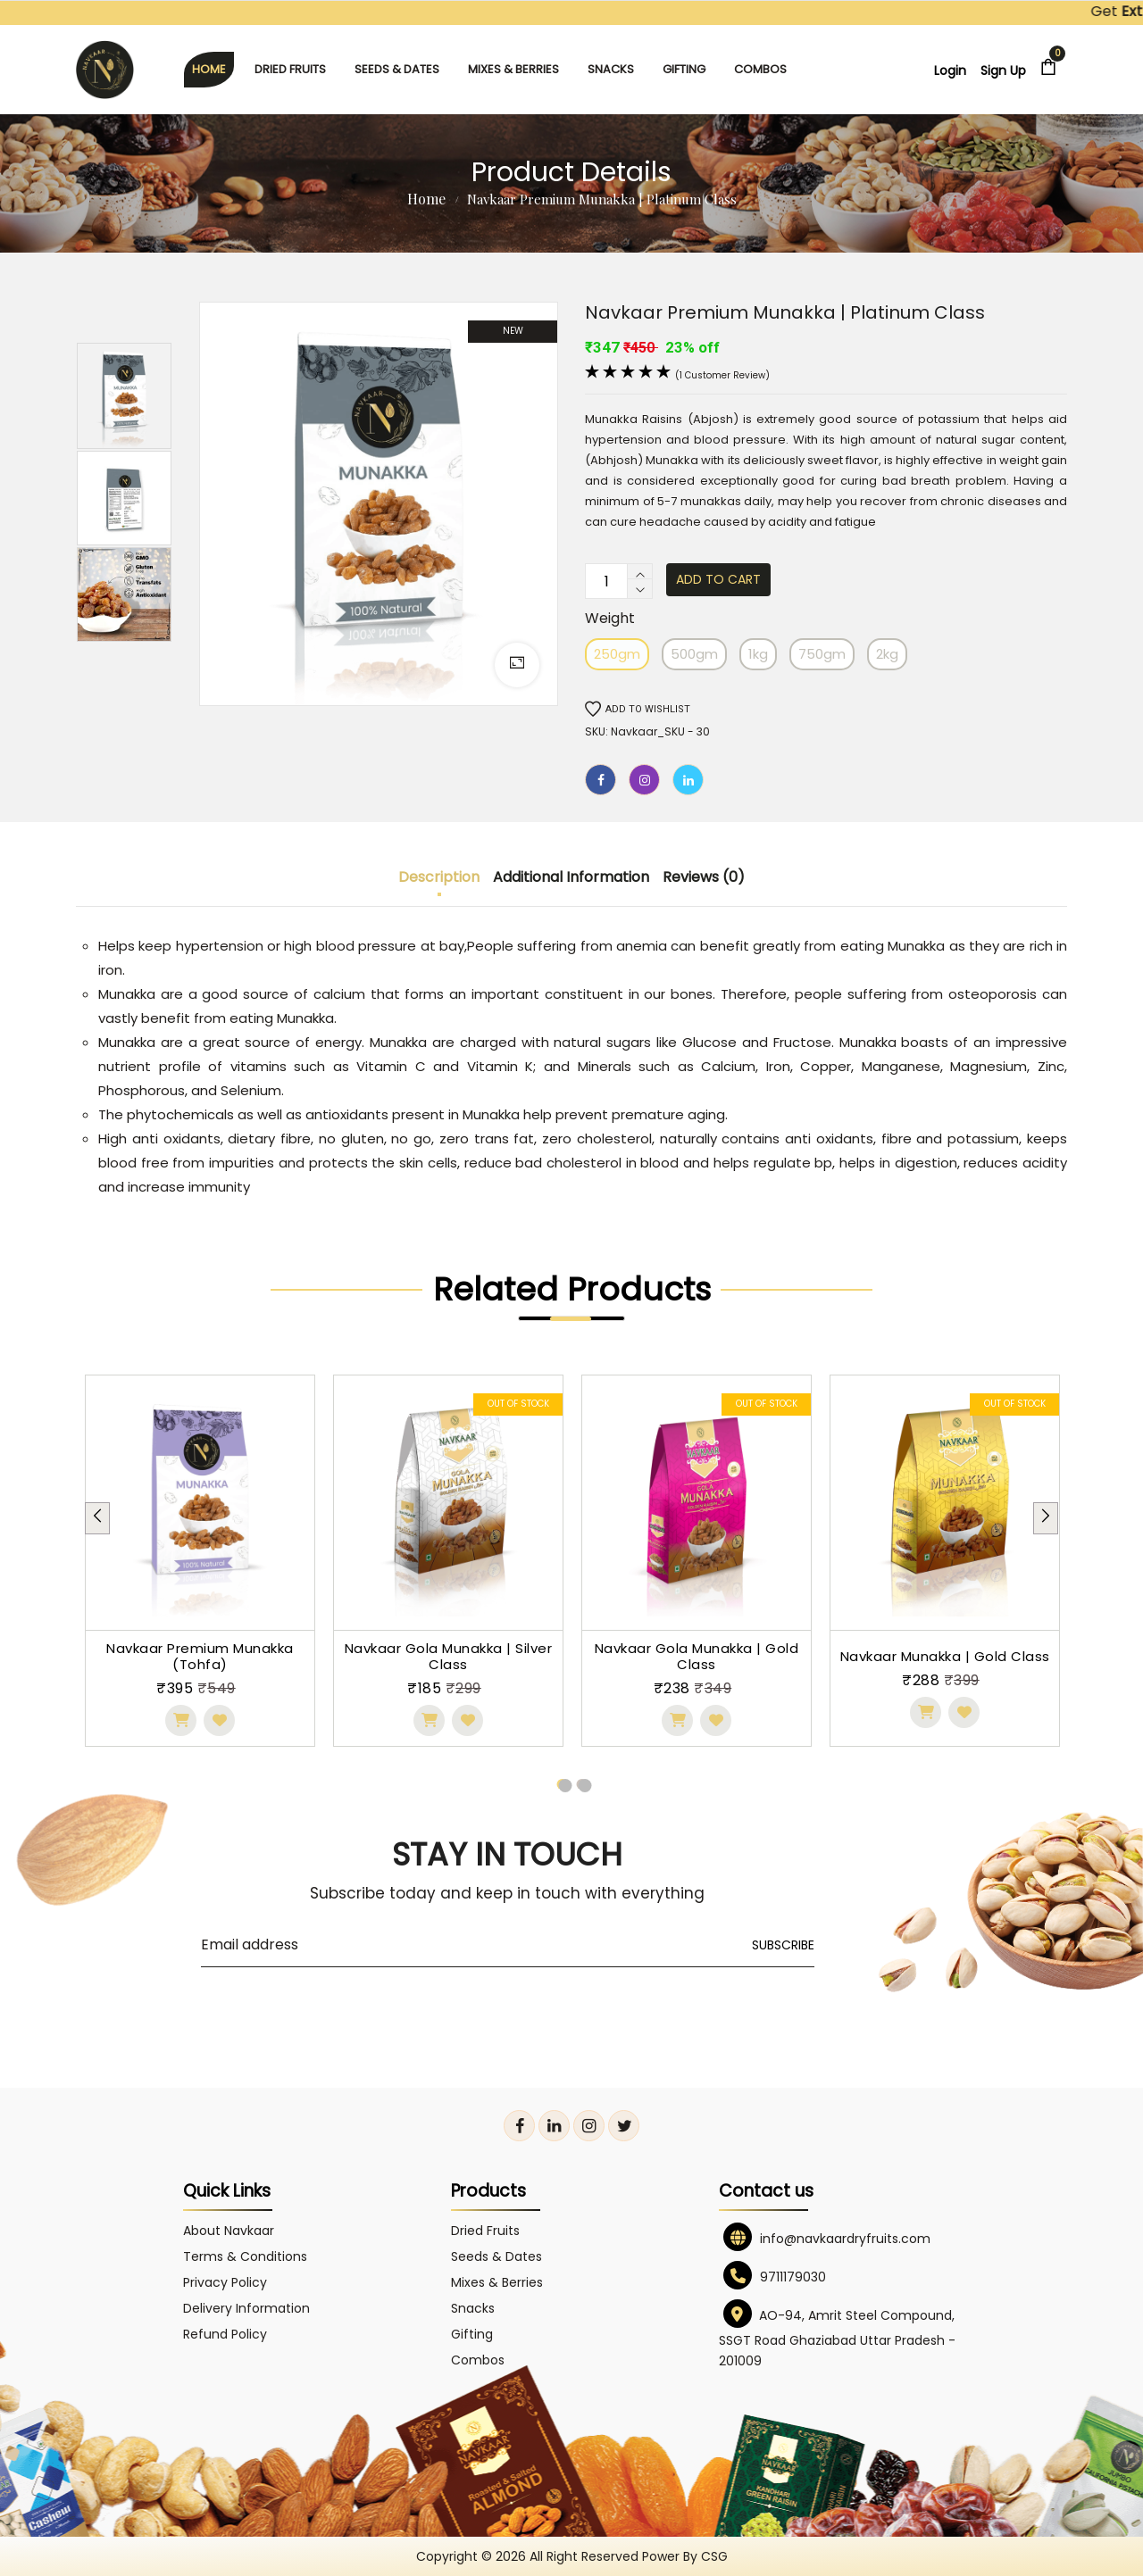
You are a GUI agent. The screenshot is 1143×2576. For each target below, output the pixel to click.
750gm (822, 653)
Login (950, 70)
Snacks (611, 69)
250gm (617, 653)
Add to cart (718, 579)
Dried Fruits (290, 69)
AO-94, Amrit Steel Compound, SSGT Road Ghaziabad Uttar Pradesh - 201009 (837, 2338)
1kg (758, 653)
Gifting (684, 69)
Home (426, 198)
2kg (887, 653)
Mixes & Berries (513, 69)
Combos (760, 69)
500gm (694, 653)
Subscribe (783, 1945)
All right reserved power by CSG (629, 2556)
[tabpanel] (200, 1561)
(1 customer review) (722, 375)
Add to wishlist (637, 709)
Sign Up (1003, 70)
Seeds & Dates (397, 69)
